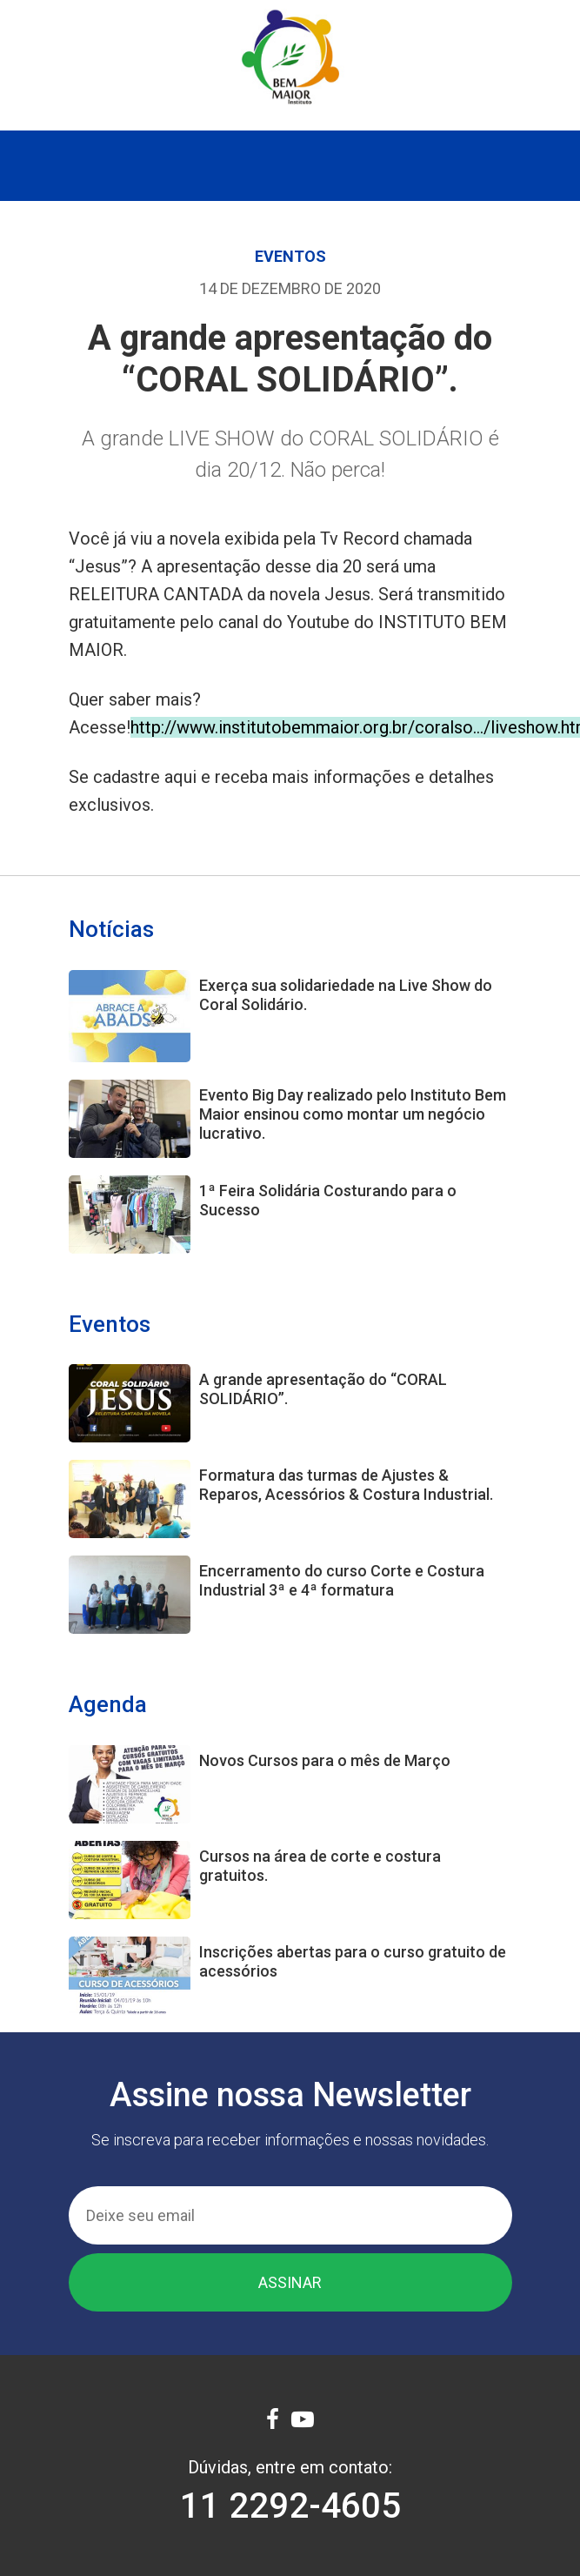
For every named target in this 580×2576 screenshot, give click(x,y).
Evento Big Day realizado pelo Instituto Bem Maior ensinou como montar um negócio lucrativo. (352, 1114)
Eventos (290, 256)
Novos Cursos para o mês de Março (324, 1760)
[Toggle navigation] (290, 165)
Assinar (290, 2282)
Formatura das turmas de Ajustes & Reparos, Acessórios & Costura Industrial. (346, 1484)
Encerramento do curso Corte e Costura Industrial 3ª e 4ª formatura (341, 1580)
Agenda (108, 1704)
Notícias (111, 929)
